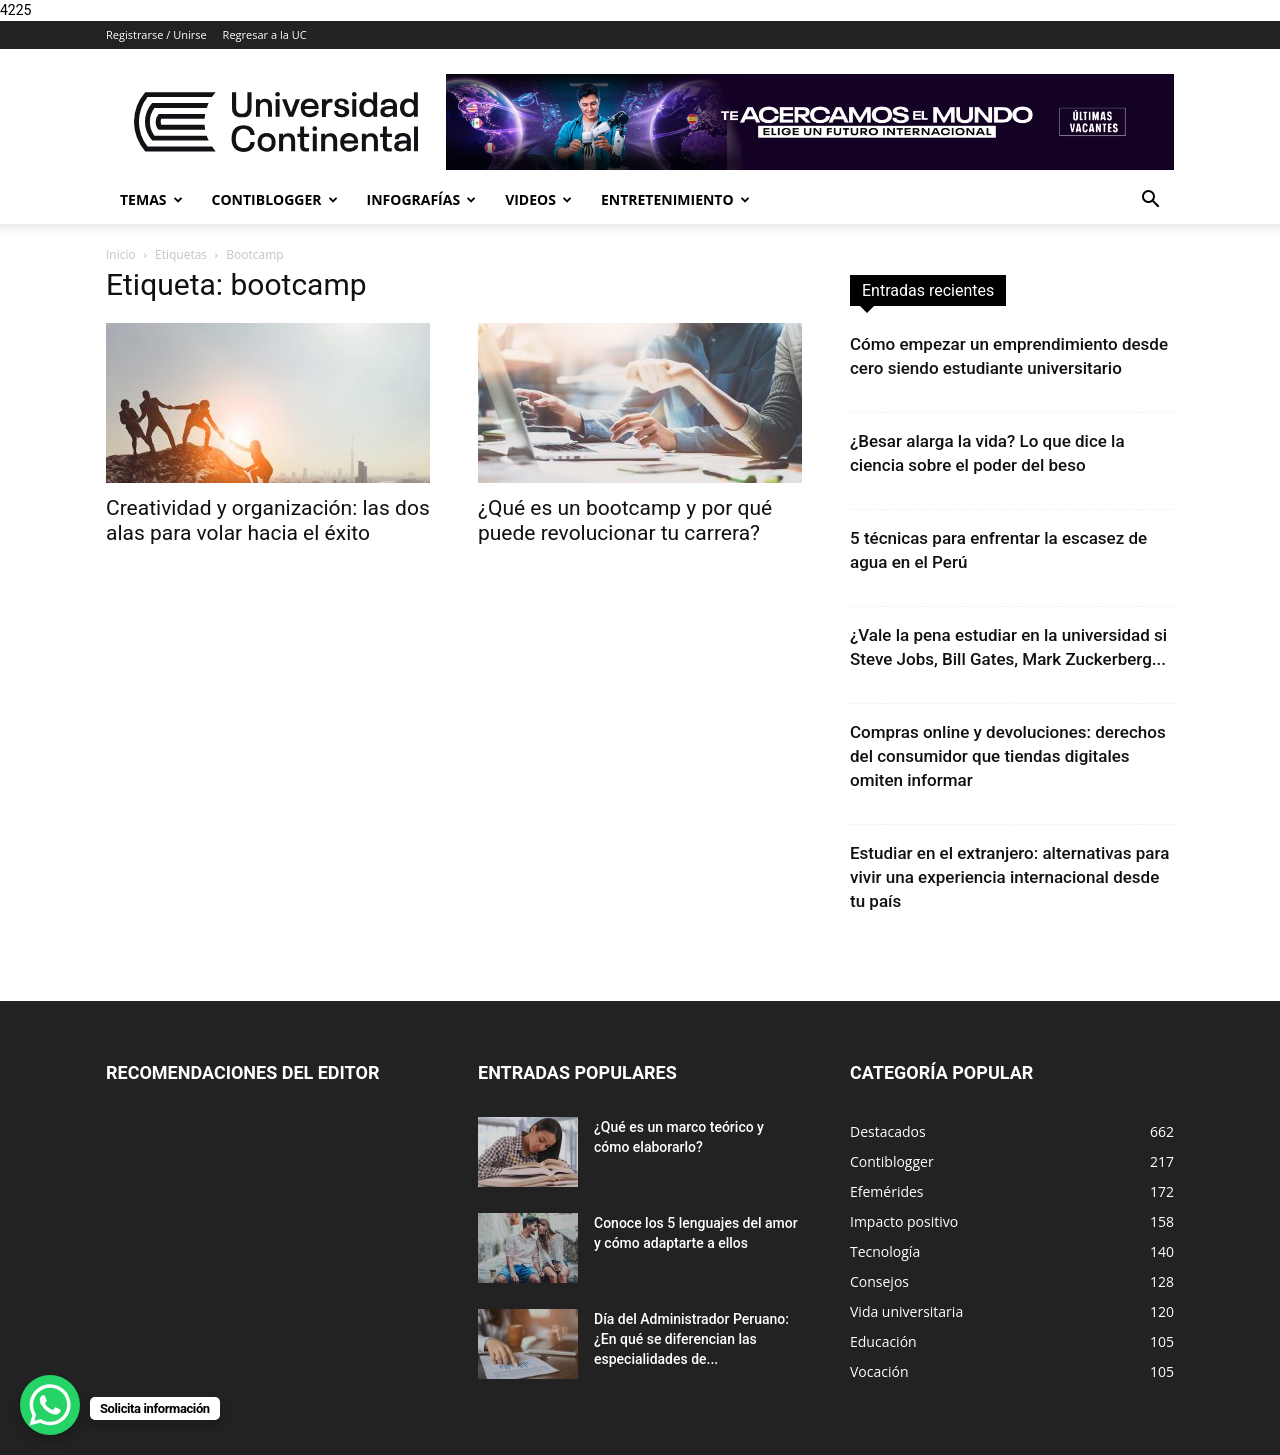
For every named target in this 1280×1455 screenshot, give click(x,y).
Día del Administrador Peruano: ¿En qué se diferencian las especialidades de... (691, 1339)
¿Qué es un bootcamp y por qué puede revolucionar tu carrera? (625, 520)
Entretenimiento (675, 199)
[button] (1150, 201)
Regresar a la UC (265, 34)
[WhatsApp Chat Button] (50, 1405)
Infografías (422, 199)
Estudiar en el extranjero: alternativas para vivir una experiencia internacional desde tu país (1009, 877)
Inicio (121, 254)
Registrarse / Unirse (156, 34)
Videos (538, 199)
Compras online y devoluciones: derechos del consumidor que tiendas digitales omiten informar (1008, 756)
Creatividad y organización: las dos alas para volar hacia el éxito (268, 520)
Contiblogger (275, 199)
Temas (151, 199)
